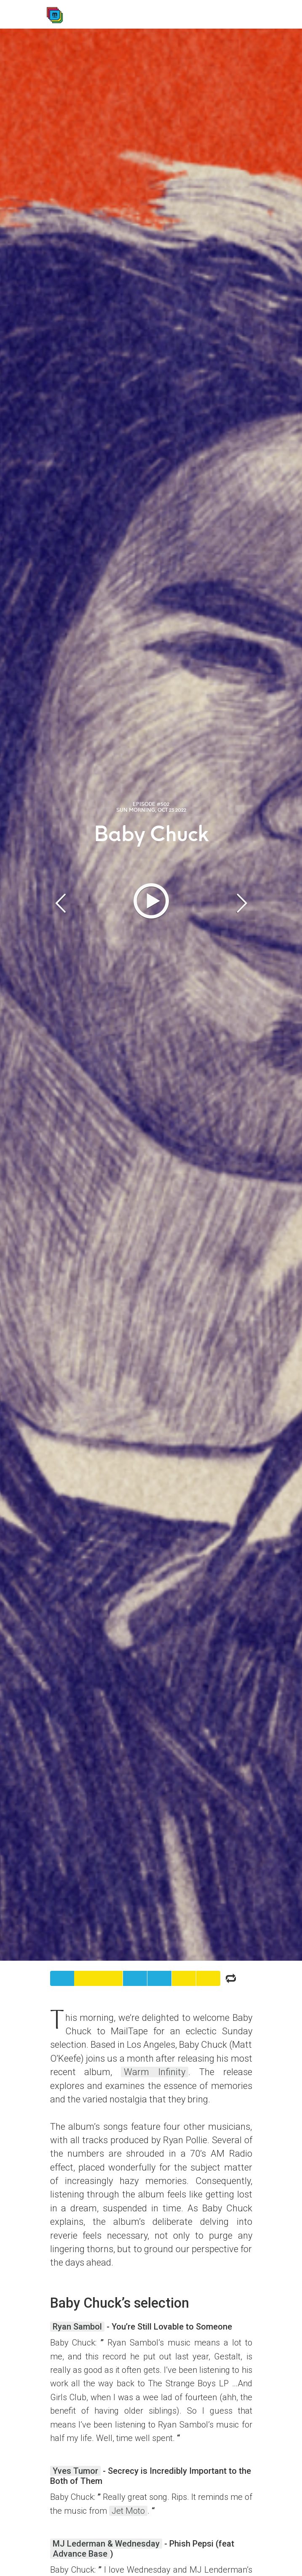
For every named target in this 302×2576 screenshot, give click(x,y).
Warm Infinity (154, 2072)
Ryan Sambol (77, 2327)
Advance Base (80, 2554)
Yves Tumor (75, 2471)
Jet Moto (128, 2511)
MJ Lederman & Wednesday (106, 2544)
